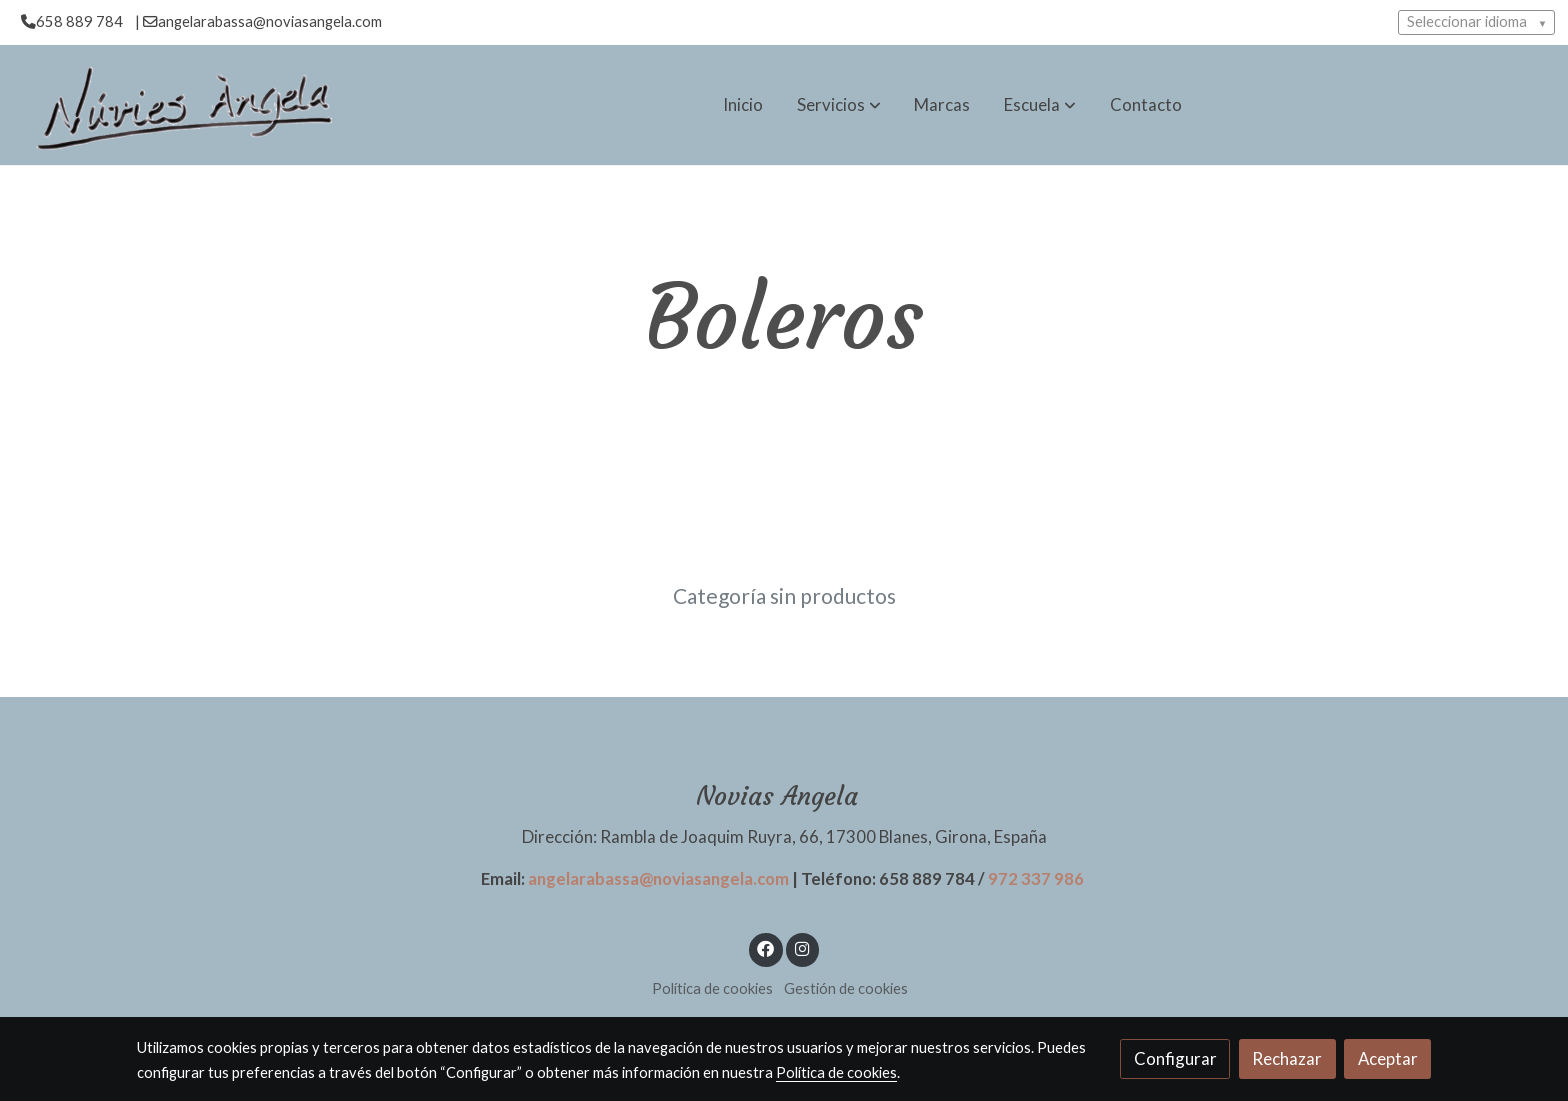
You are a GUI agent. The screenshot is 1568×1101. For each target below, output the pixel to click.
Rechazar (1287, 1058)
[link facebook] (766, 947)
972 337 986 (1036, 878)
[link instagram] (802, 947)
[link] (181, 105)
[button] (839, 105)
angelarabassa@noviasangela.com (658, 878)
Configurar (1175, 1058)
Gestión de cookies (846, 988)
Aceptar (1388, 1058)
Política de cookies (712, 988)
